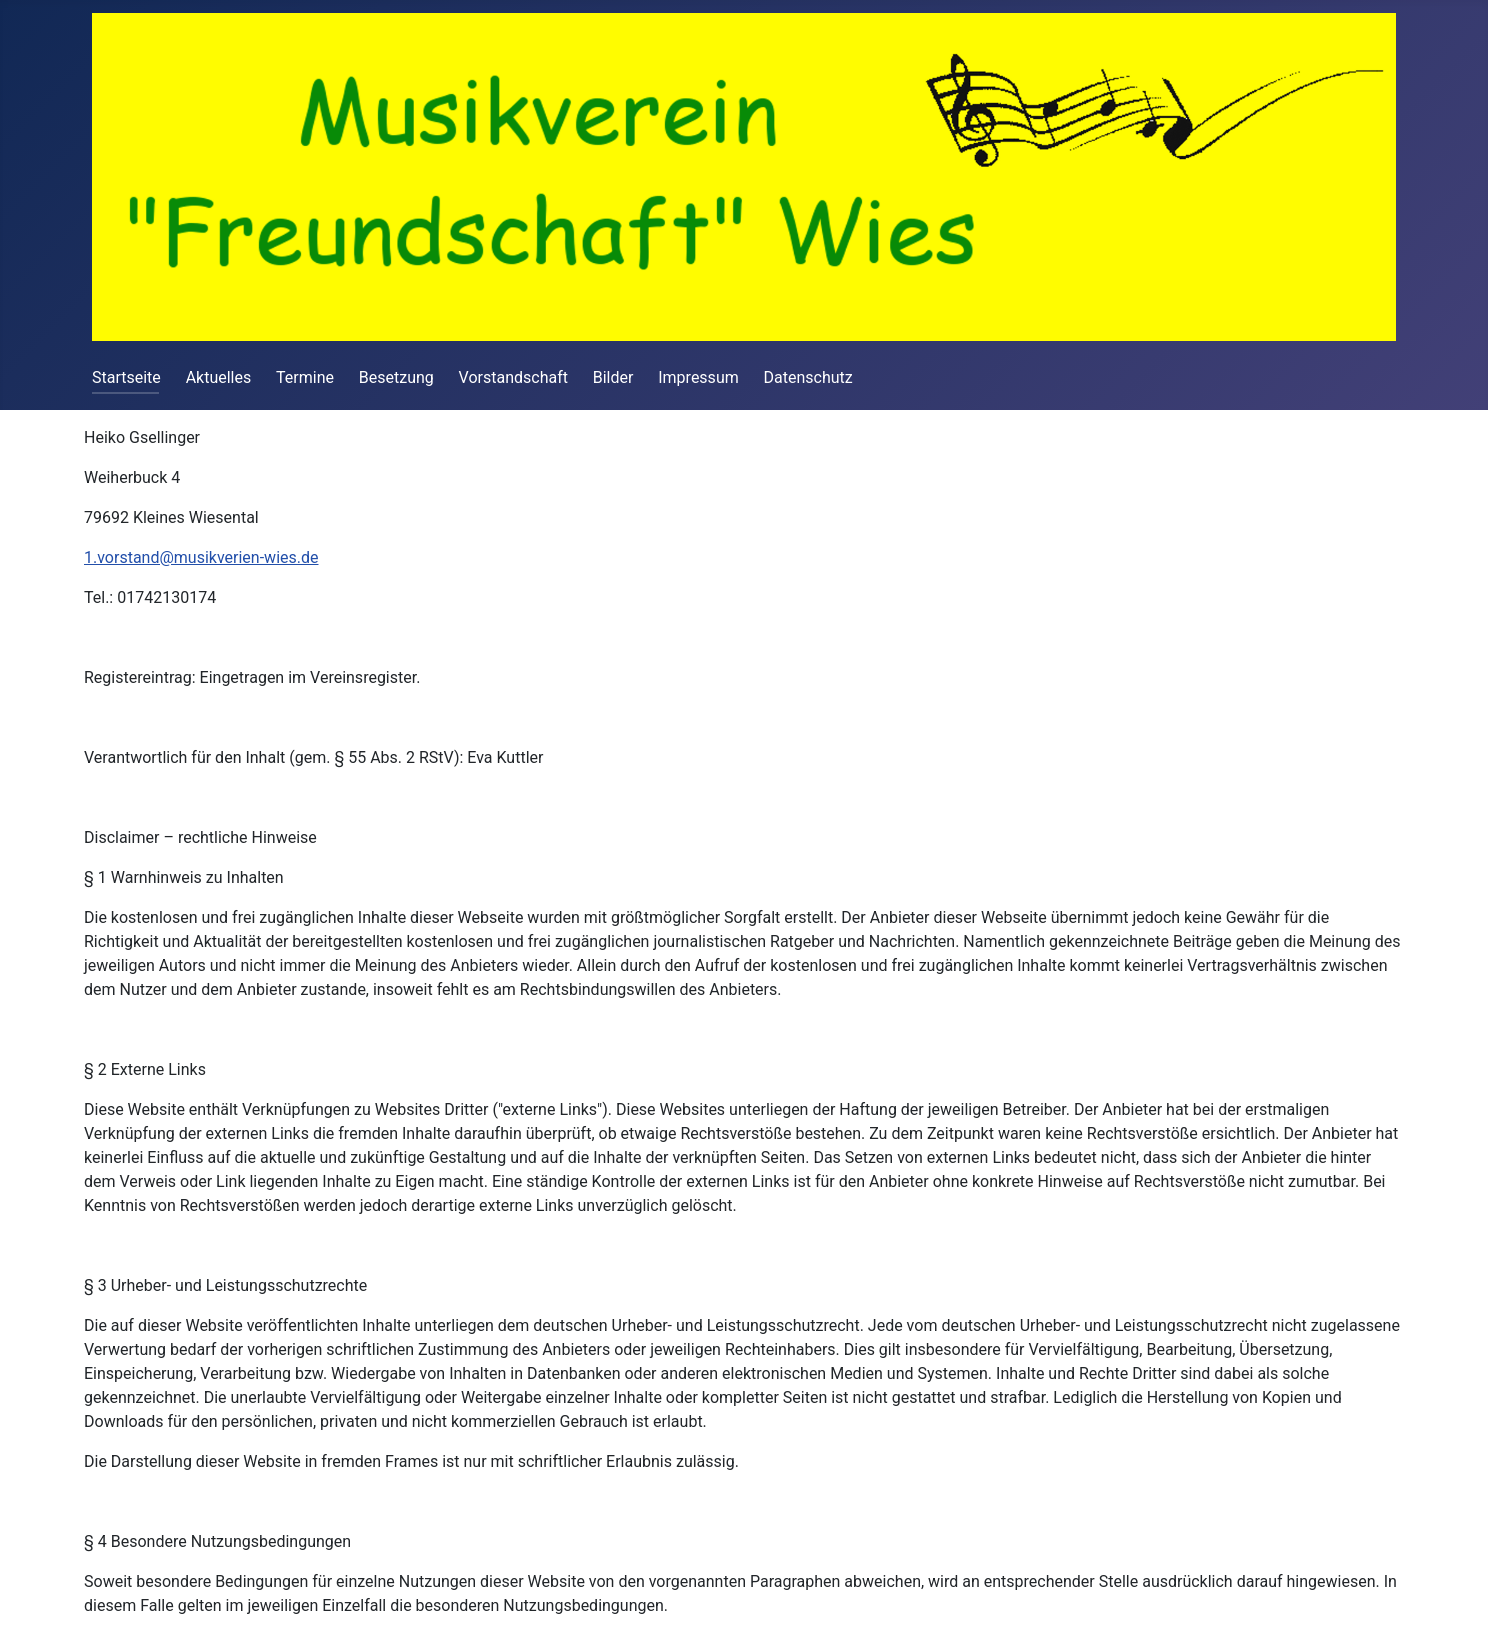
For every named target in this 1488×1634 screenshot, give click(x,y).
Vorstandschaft (513, 377)
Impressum (698, 377)
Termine (305, 377)
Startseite (126, 377)
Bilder (613, 377)
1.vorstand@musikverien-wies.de (201, 557)
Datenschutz (808, 377)
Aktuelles (219, 377)
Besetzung (396, 377)
